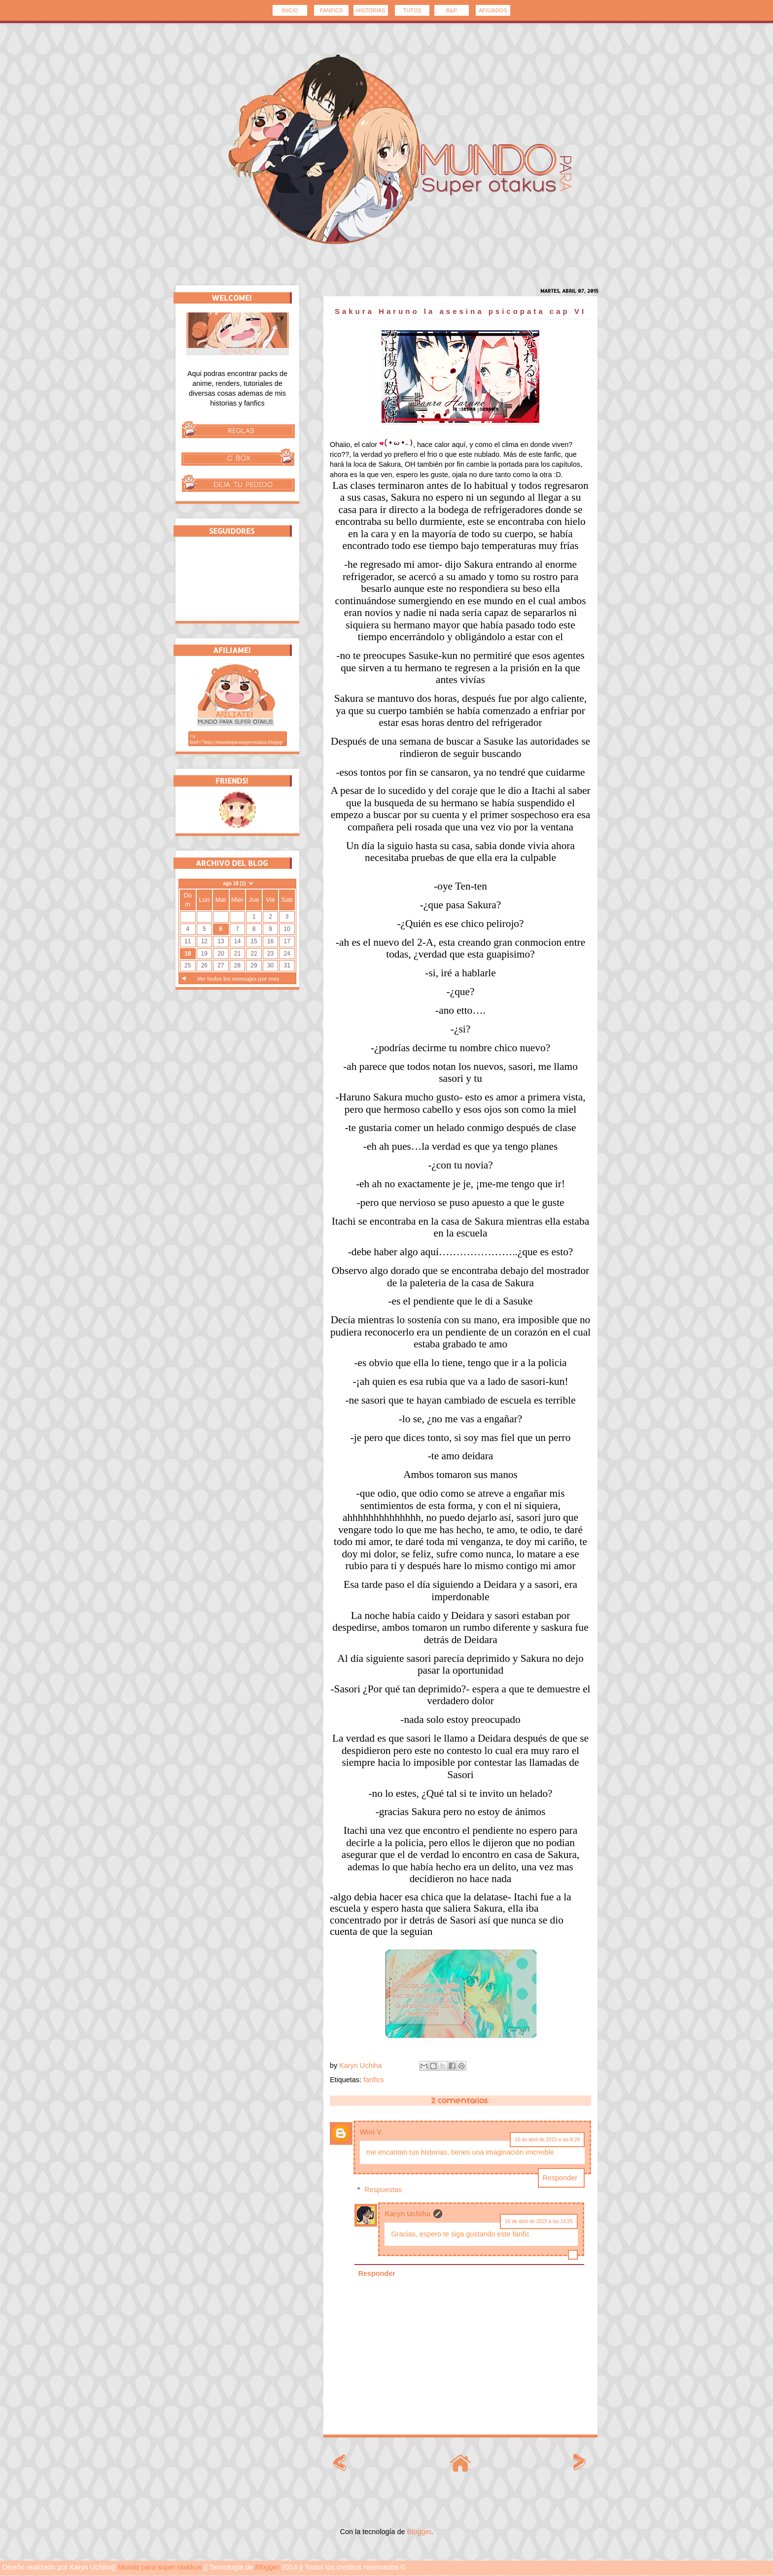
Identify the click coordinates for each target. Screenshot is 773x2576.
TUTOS (412, 10)
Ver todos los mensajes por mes (238, 978)
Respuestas (383, 2190)
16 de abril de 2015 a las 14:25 (538, 2221)
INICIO (289, 10)
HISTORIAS (370, 10)
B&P (451, 10)
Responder (560, 2178)
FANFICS (331, 10)
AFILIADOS (493, 10)
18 (187, 953)
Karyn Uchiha (407, 2214)
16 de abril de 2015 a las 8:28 (547, 2139)
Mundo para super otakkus (160, 2567)
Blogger (419, 2532)
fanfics (373, 2080)
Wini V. (371, 2132)
